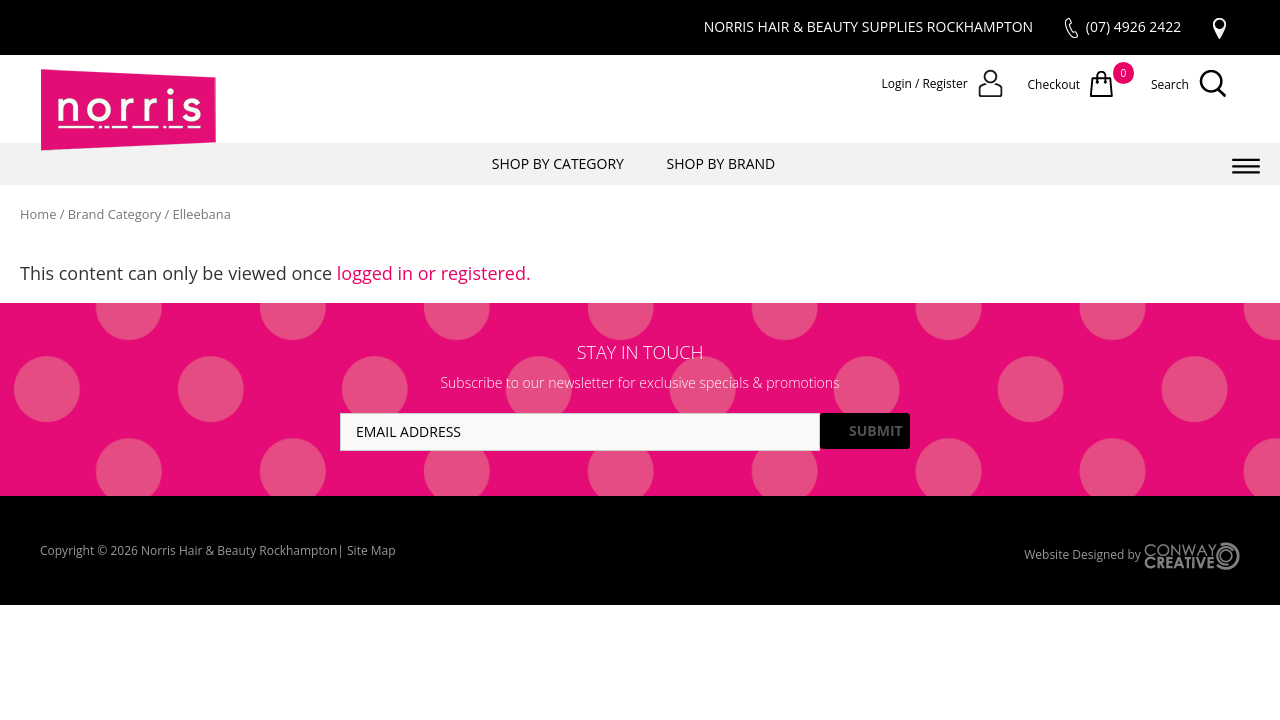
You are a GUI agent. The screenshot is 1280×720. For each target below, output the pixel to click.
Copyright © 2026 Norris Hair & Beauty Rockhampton (188, 550)
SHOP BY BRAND (721, 163)
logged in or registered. (434, 273)
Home (38, 214)
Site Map (371, 550)
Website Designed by (1132, 556)
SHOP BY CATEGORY (558, 163)
